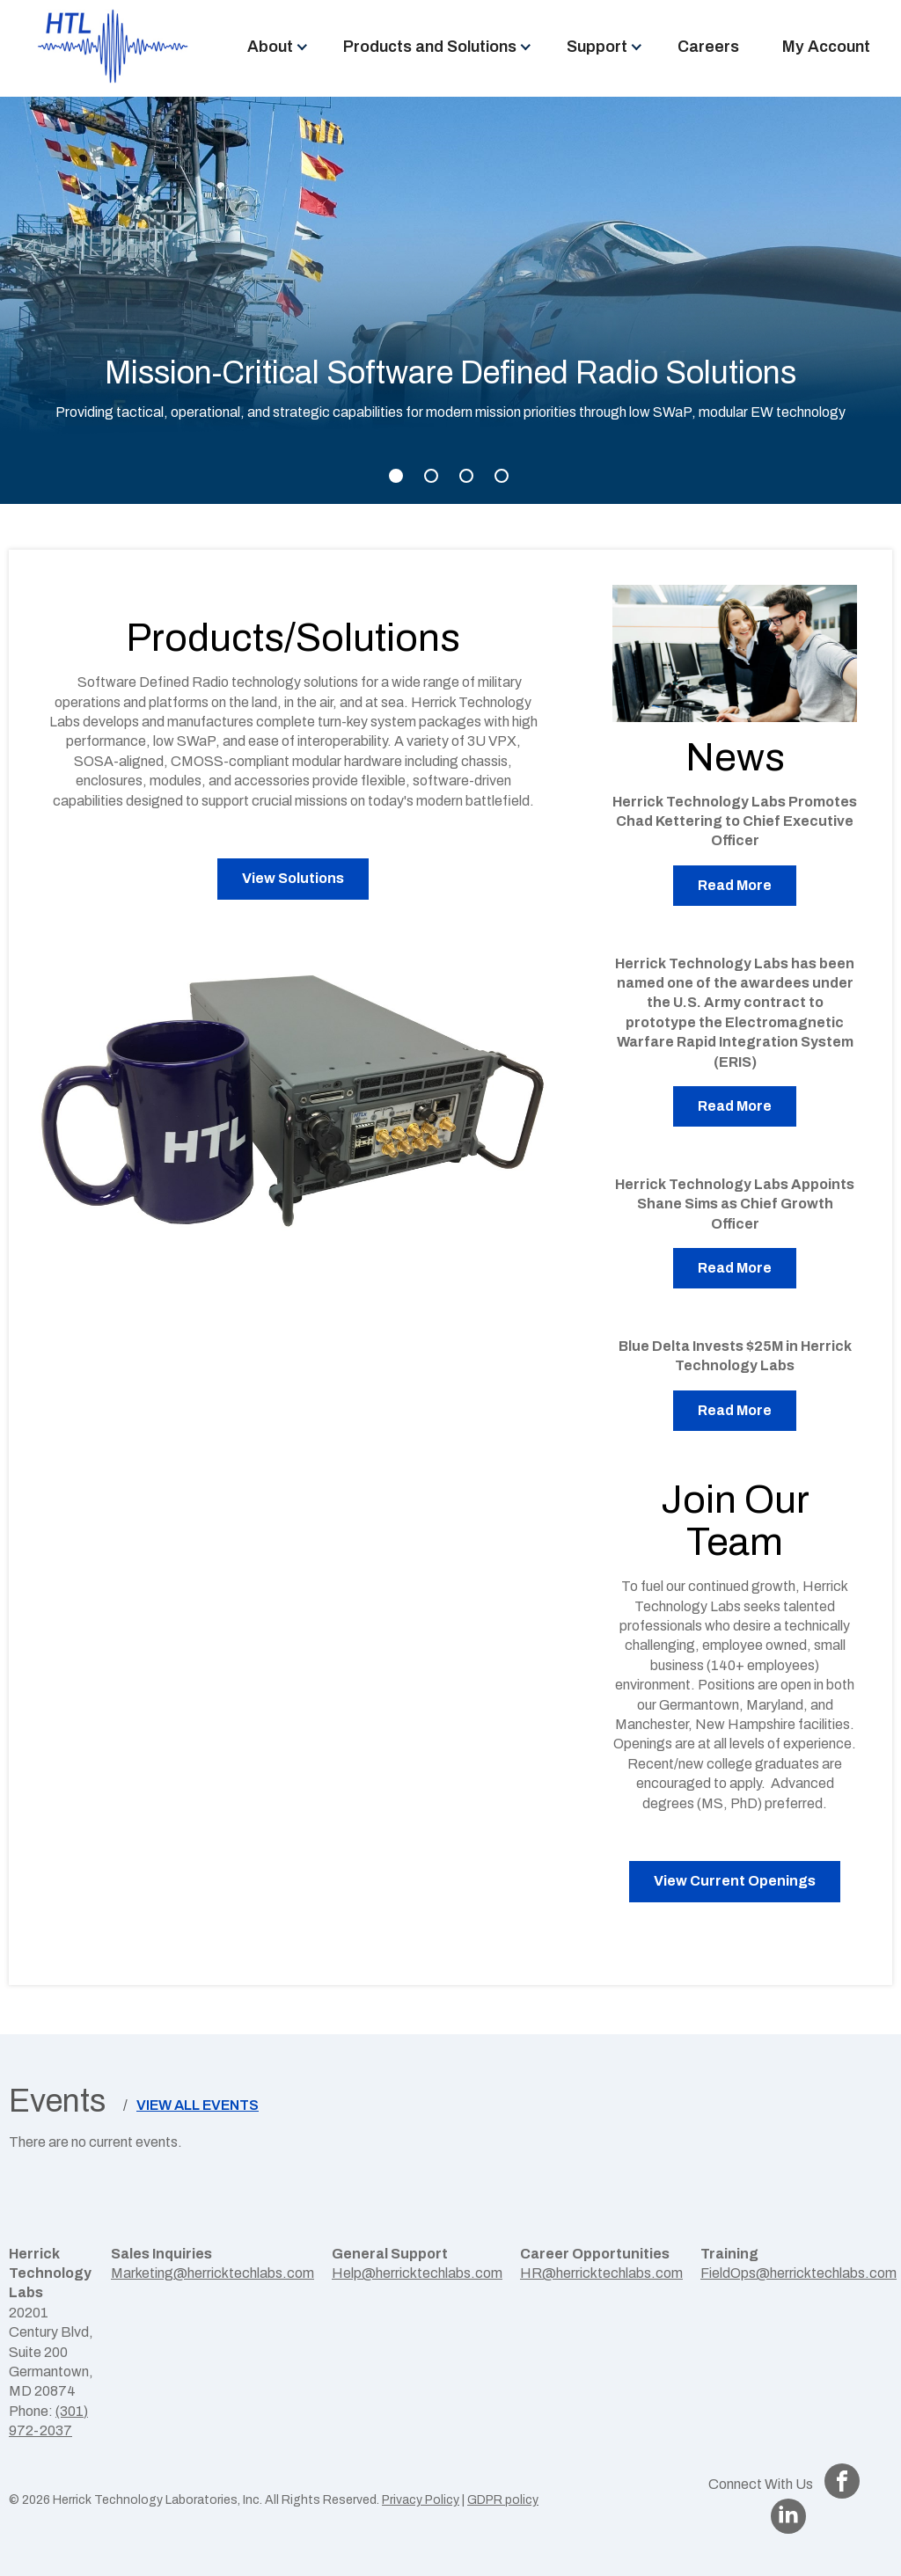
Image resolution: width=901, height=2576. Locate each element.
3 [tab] (466, 476)
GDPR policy (502, 2500)
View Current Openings (735, 1880)
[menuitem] (273, 46)
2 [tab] (431, 476)
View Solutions (293, 878)
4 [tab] (501, 476)
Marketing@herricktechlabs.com (212, 2273)
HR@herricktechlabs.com (601, 2273)
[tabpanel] (450, 300)
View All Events (197, 2105)
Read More (735, 885)
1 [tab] (396, 476)
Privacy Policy (420, 2500)
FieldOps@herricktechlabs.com (798, 2273)
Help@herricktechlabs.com (417, 2273)
